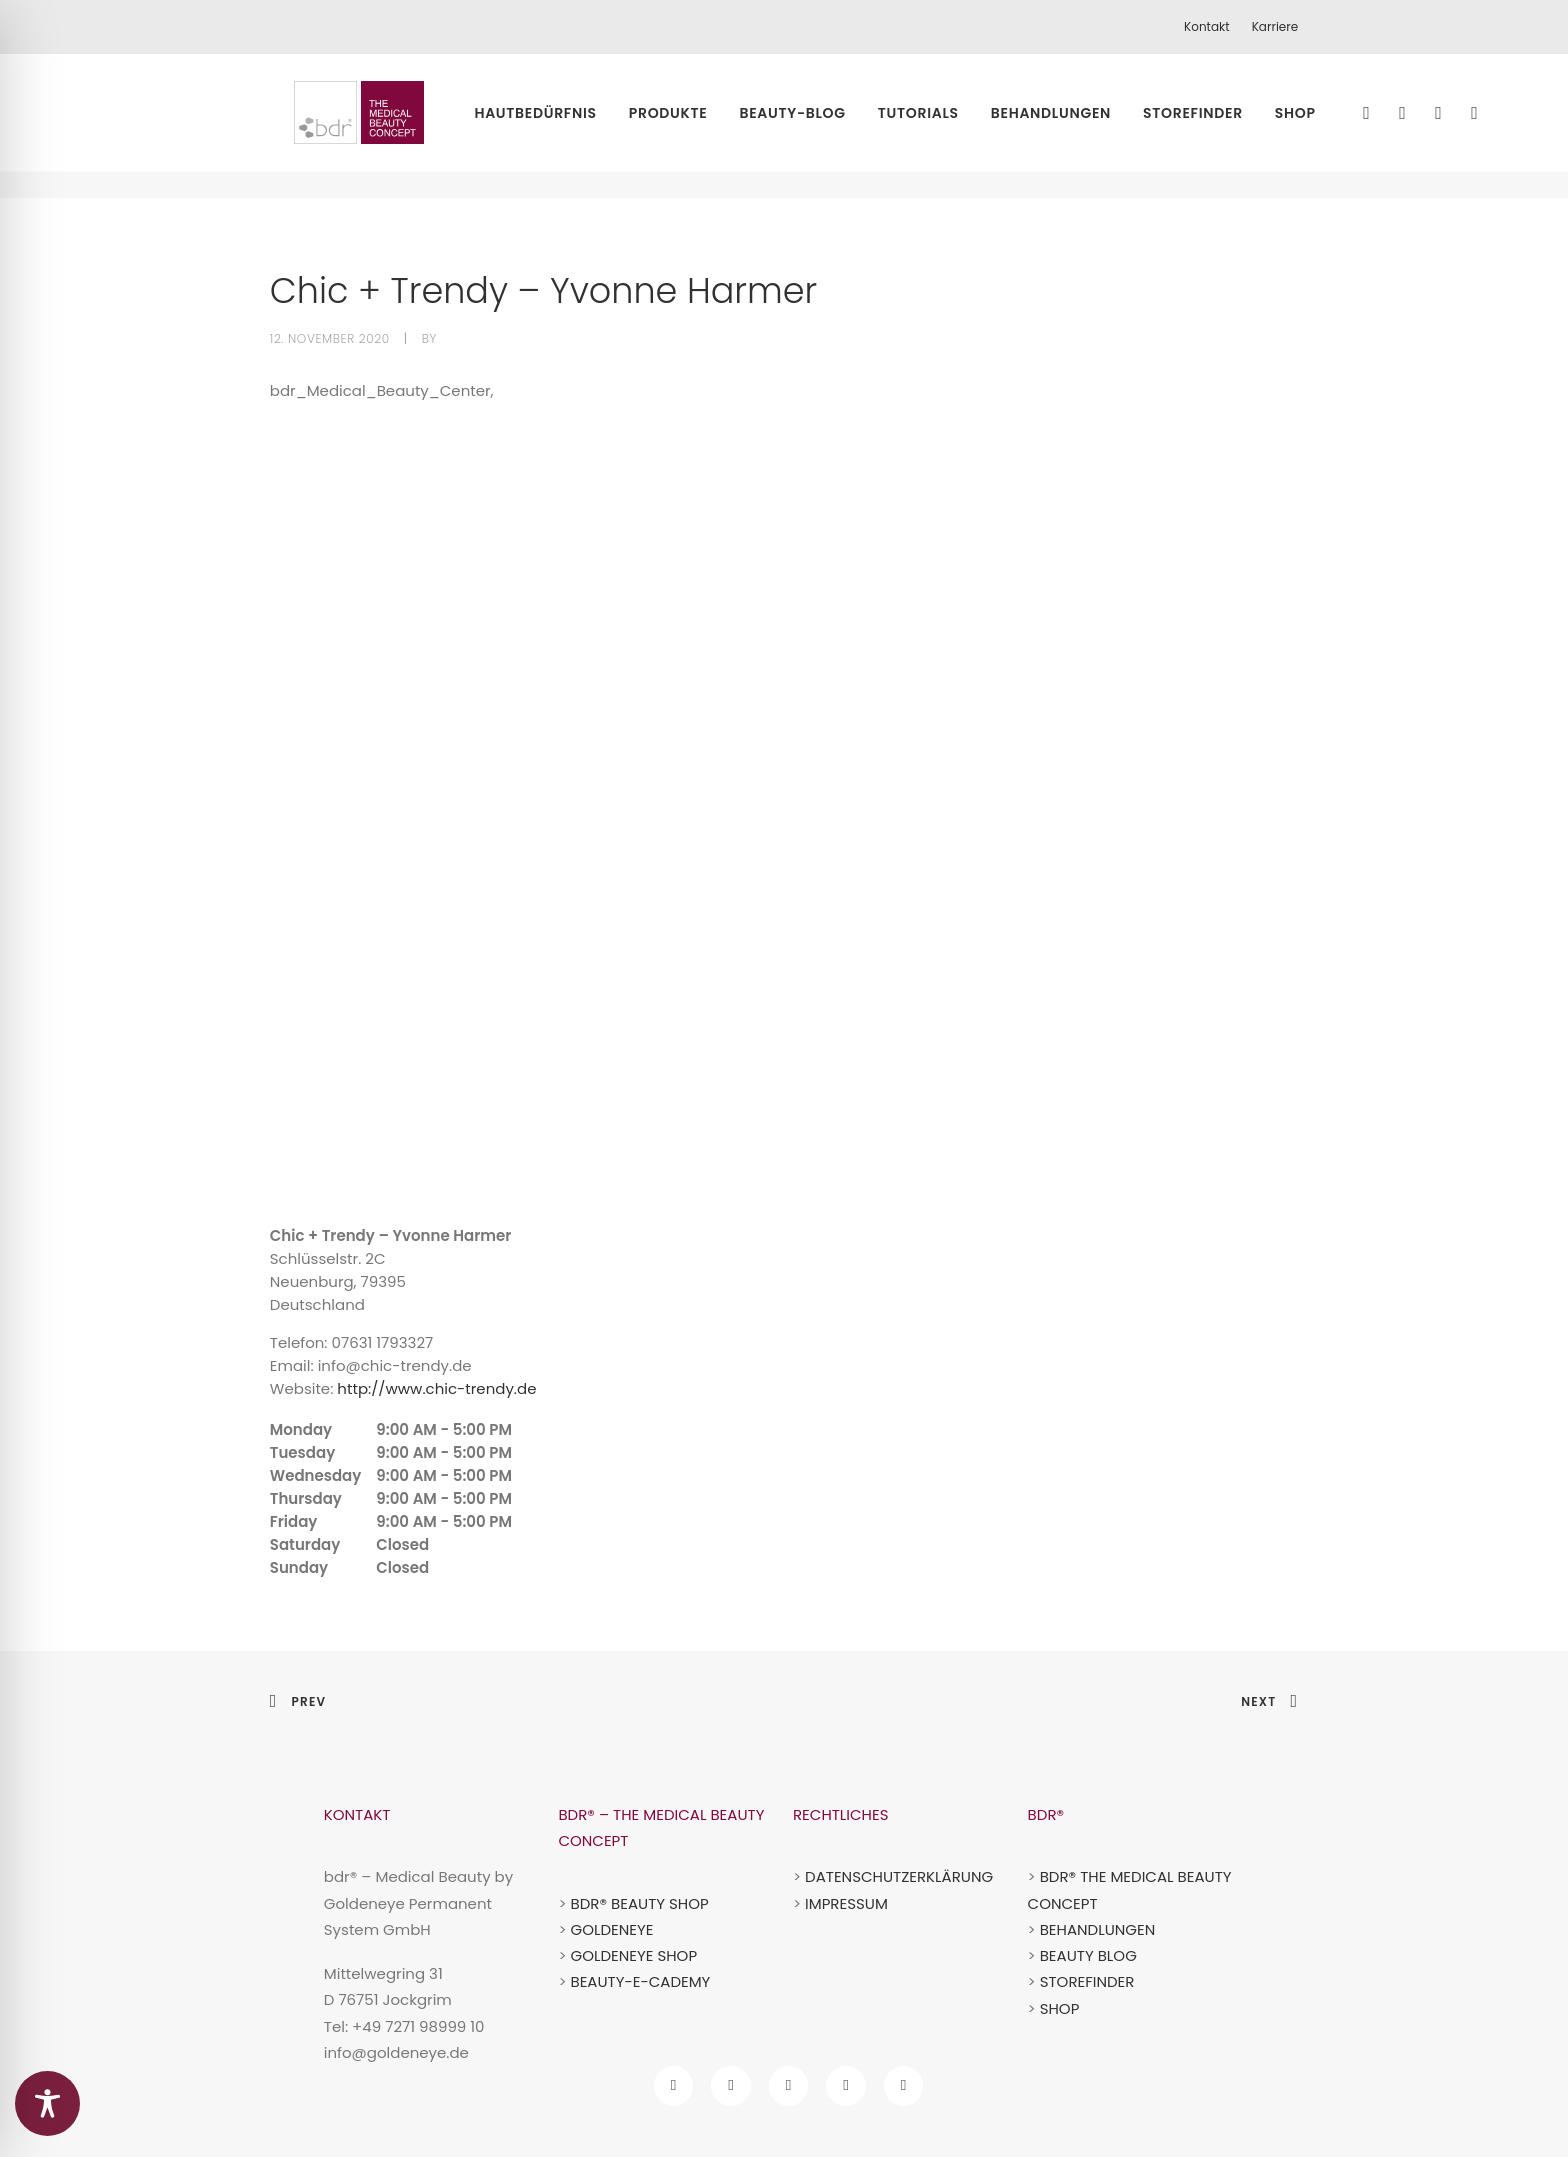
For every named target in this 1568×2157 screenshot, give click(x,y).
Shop (1326, 126)
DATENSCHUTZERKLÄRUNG (899, 1876)
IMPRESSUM (846, 1903)
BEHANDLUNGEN (1098, 1929)
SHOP (1060, 2008)
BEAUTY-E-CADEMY (640, 1981)
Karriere (1275, 26)
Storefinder (1224, 126)
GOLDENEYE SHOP (633, 1955)
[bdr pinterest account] (904, 2086)
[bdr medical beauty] (363, 126)
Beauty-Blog (824, 126)
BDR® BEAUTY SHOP (639, 1903)
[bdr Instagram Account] (731, 2086)
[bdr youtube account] (846, 2086)
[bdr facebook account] (674, 2086)
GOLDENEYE (611, 1929)
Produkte (699, 126)
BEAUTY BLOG (1088, 1955)
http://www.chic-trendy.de (436, 1388)
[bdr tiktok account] (789, 2086)
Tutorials (949, 126)
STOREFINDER (1087, 1981)
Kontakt (1207, 26)
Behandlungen (1082, 126)
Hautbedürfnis (566, 126)
